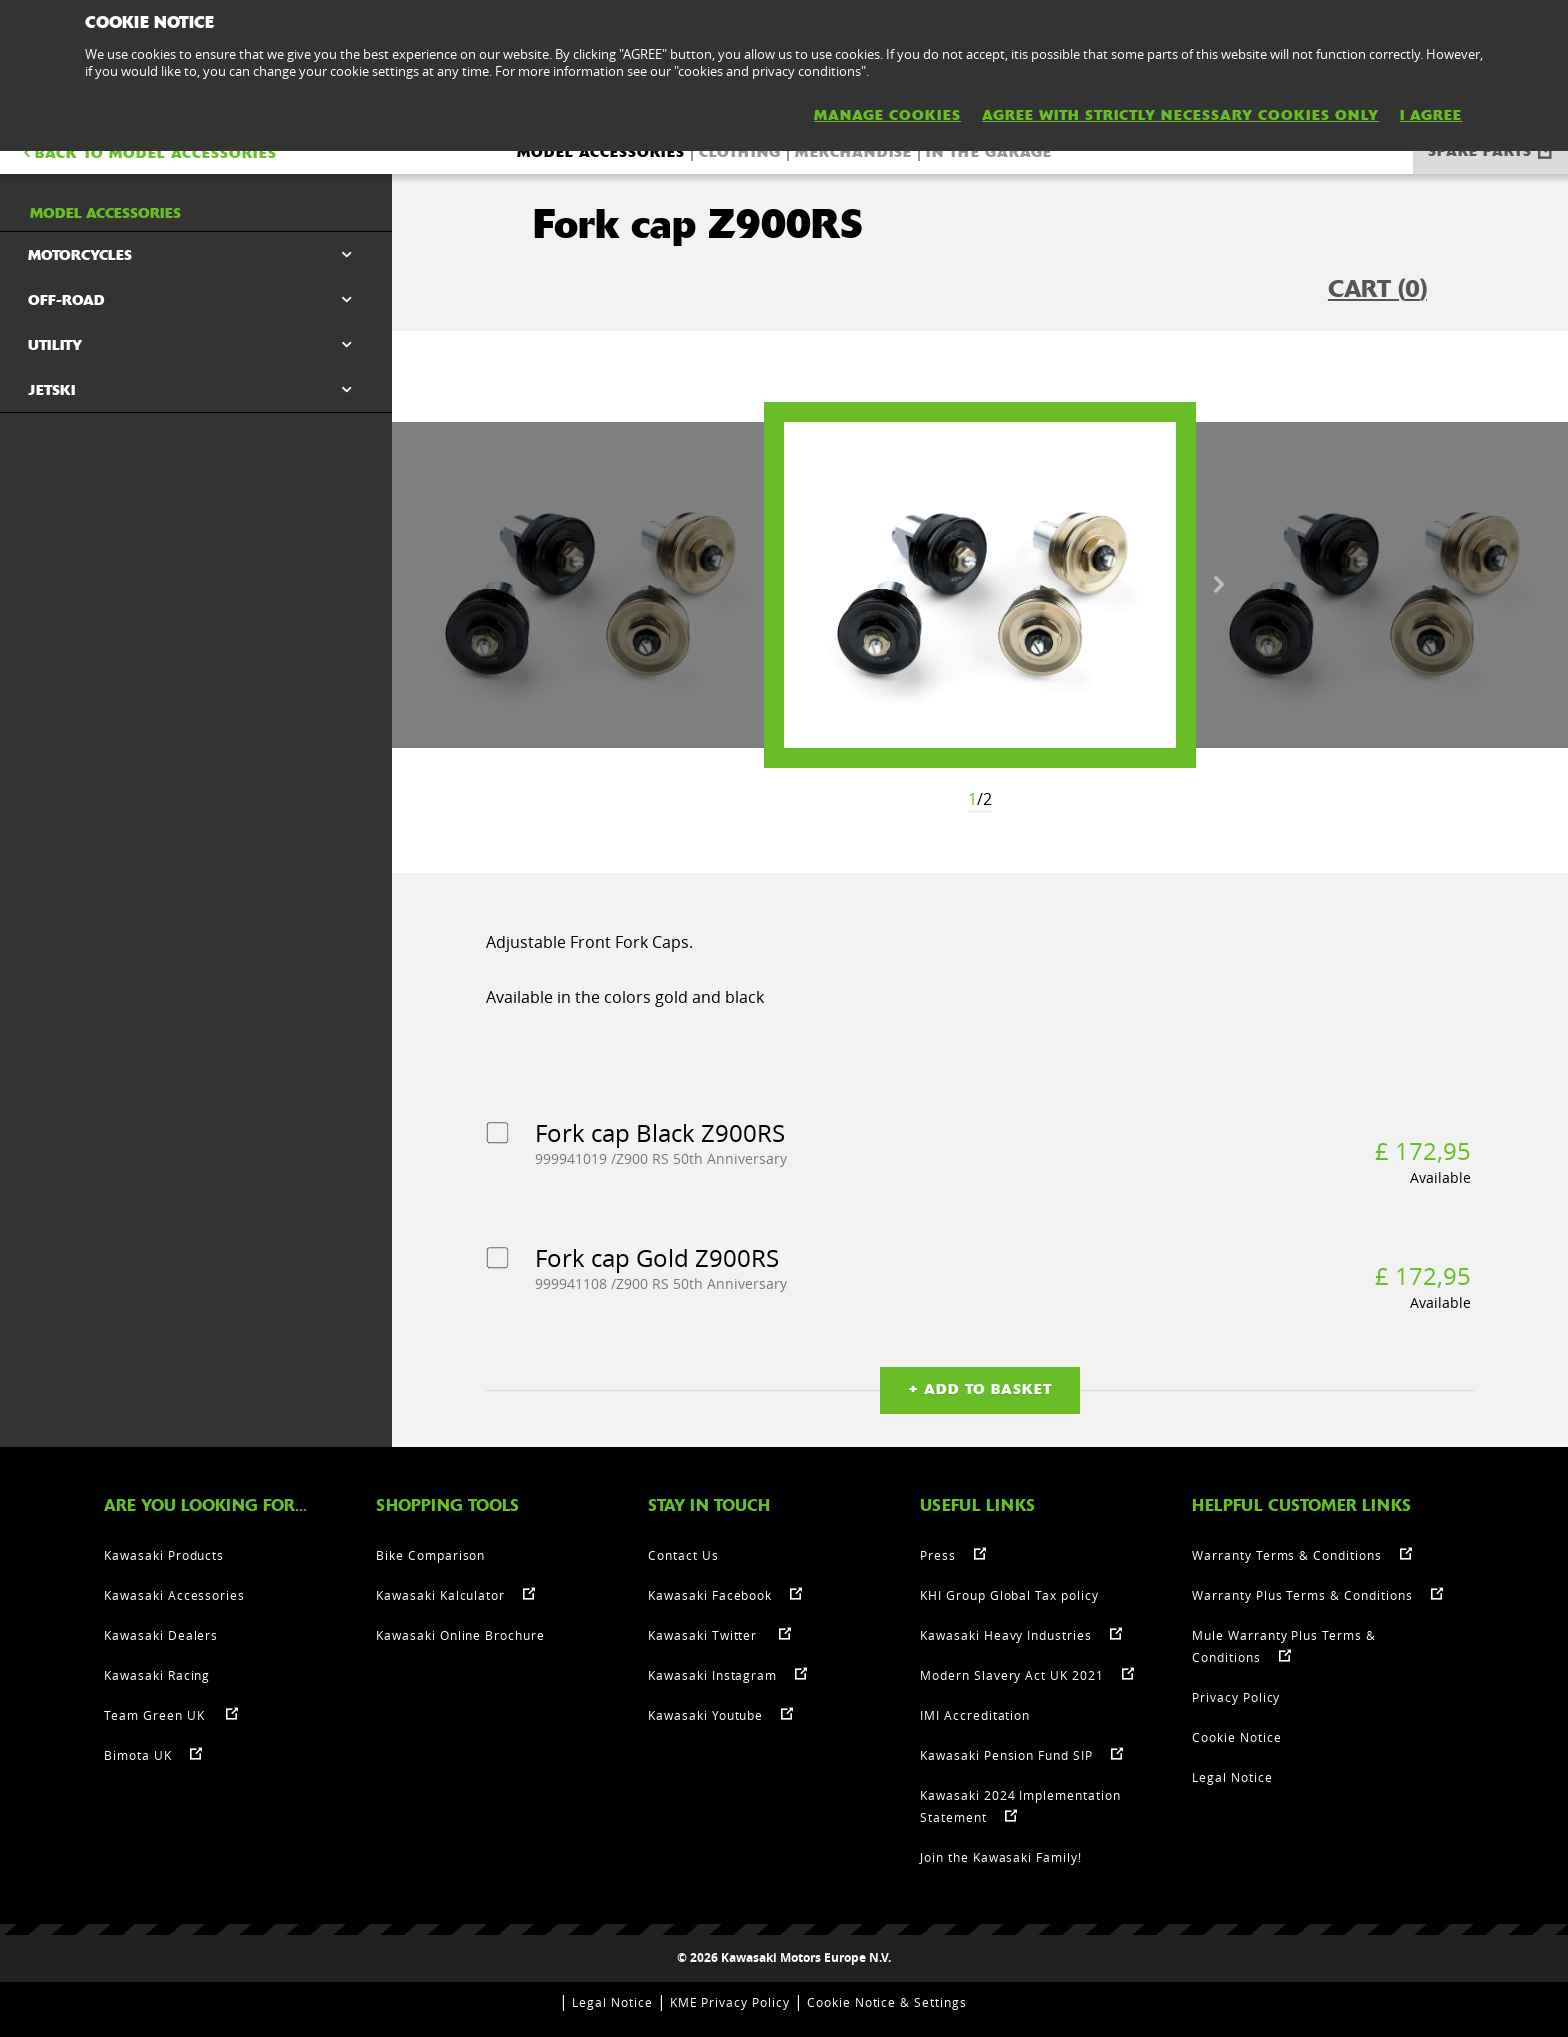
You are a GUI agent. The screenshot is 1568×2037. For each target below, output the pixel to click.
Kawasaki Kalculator (440, 1595)
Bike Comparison (430, 1555)
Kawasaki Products (164, 1555)
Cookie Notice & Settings (887, 2002)
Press (938, 1555)
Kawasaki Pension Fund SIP (1006, 1755)
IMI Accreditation (975, 1715)
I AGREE (1431, 115)
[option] (980, 585)
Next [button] (1219, 585)
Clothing (740, 152)
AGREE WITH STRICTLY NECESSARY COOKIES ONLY (1180, 115)
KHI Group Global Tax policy (1009, 1595)
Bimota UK (138, 1755)
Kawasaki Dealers (161, 1635)
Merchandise (853, 152)
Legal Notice (1232, 1777)
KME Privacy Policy (730, 2002)
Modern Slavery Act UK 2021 (1012, 1675)
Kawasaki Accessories (174, 1595)
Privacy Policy (1236, 1697)
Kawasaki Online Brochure (460, 1635)
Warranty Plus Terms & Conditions (1302, 1595)
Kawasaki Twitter (704, 1635)
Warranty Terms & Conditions (1287, 1555)
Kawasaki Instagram (712, 1675)
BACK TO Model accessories (148, 153)
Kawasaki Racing (157, 1675)
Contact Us (683, 1555)
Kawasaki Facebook (710, 1595)
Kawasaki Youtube (705, 1715)
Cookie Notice (1236, 1737)
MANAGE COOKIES (887, 115)
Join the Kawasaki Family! (1001, 1857)
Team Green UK (156, 1715)
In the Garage (989, 152)
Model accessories (601, 152)
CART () (1377, 289)
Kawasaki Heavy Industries (1006, 1635)
